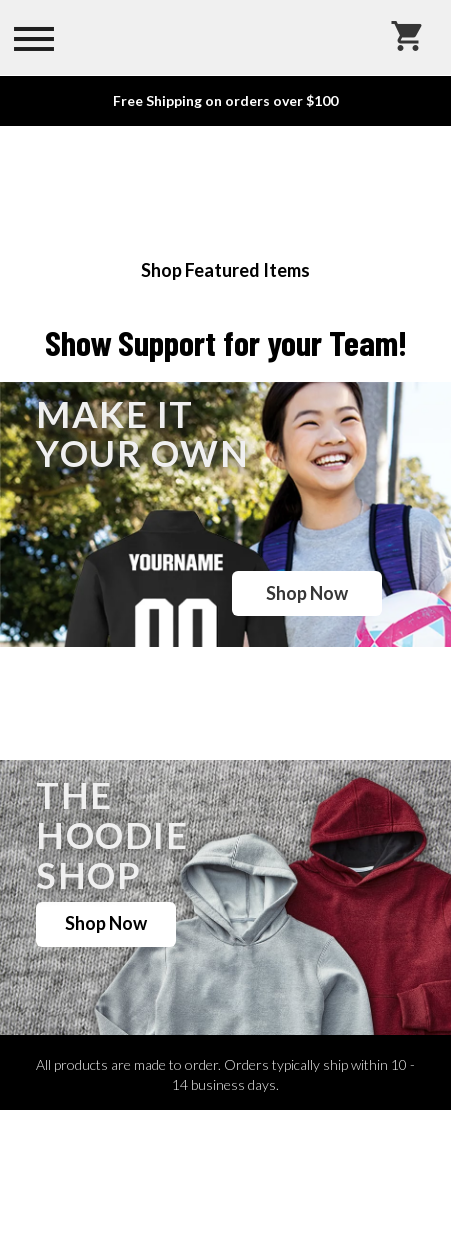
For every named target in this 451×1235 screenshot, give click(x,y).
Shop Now (307, 593)
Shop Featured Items (225, 270)
